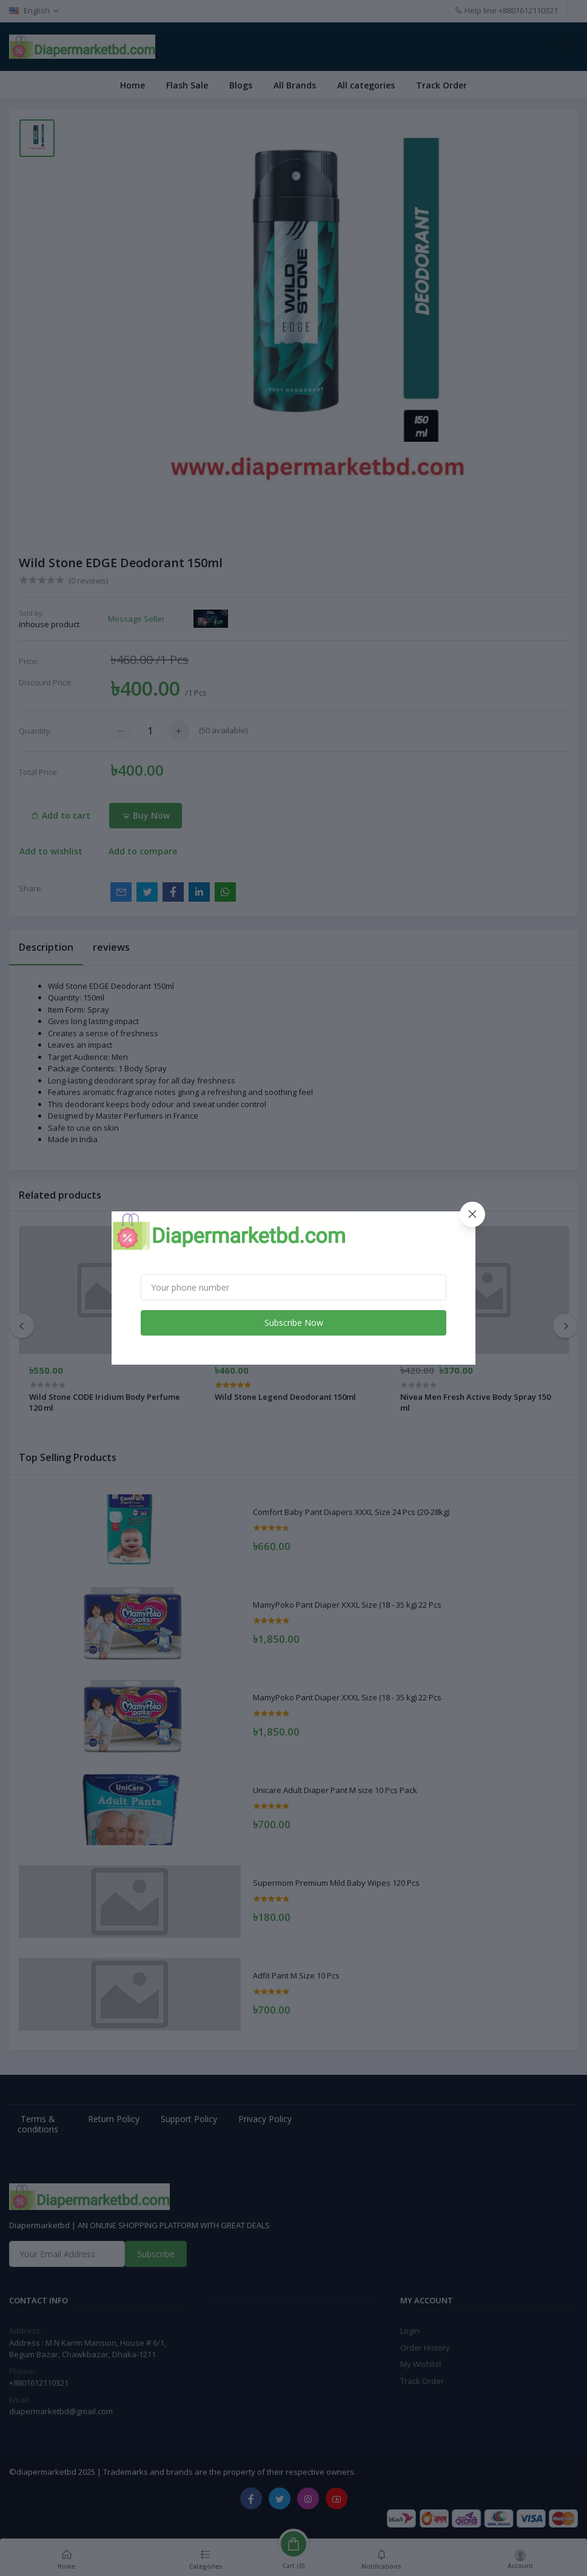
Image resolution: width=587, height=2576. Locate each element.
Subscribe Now (293, 1322)
